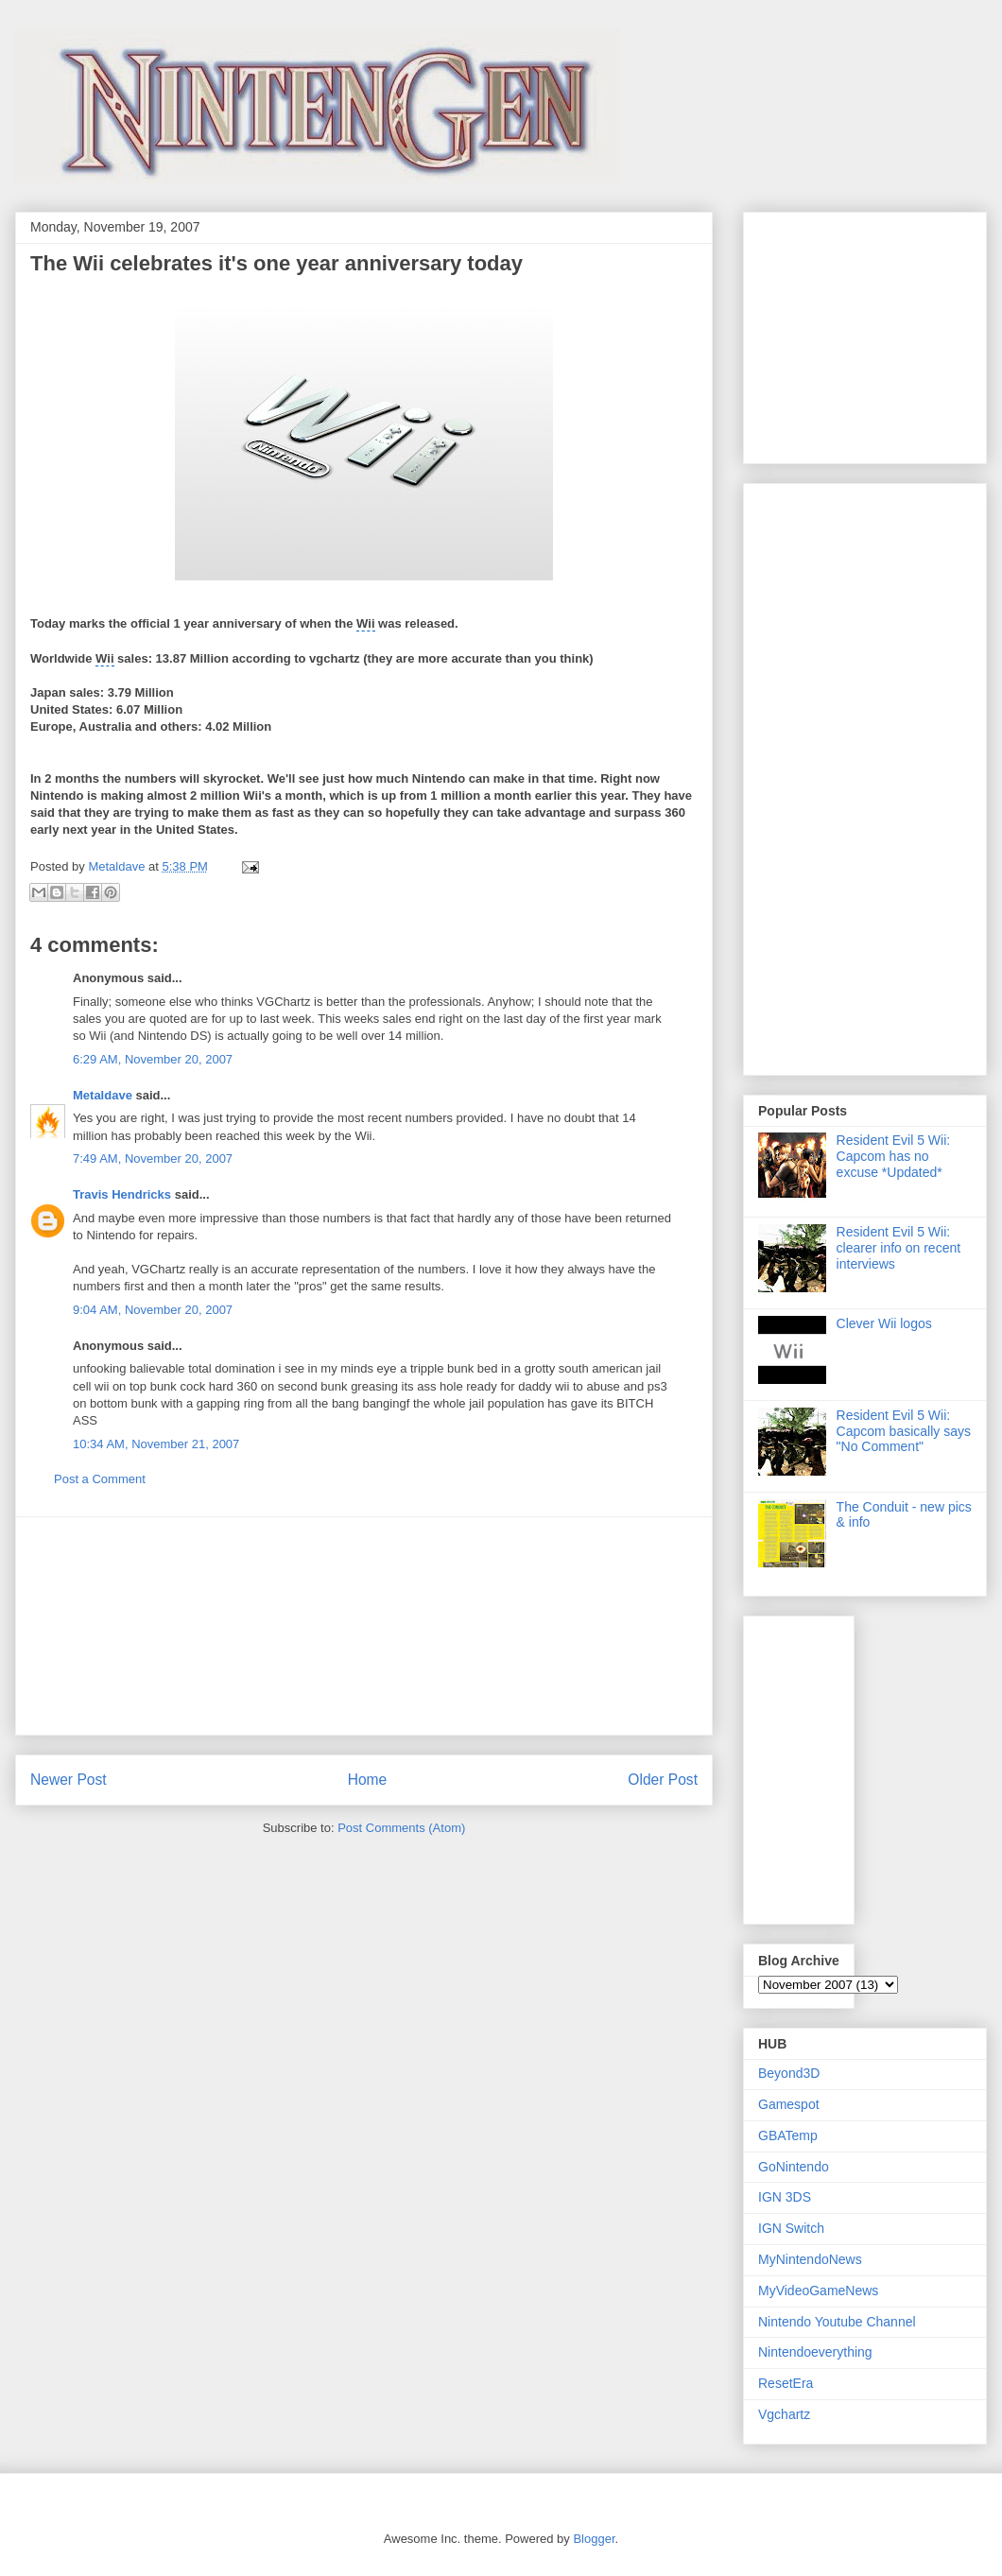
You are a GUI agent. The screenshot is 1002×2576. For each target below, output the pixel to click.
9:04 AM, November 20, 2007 (153, 1310)
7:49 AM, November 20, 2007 (153, 1158)
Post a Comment (100, 1479)
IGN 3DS (784, 2196)
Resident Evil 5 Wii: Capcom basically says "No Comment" (904, 1431)
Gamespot (789, 2104)
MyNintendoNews (810, 2259)
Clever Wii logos (884, 1323)
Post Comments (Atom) (401, 1828)
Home (368, 1780)
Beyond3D (789, 2073)
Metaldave (102, 1095)
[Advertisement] (363, 1625)
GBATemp (788, 2135)
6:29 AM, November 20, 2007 (153, 1059)
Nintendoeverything (815, 2352)
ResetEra (785, 2383)
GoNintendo (793, 2166)
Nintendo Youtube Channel (837, 2321)
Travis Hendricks (122, 1194)
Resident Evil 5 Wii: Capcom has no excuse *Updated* (894, 1156)
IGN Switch (791, 2228)
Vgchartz (784, 2414)
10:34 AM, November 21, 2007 (156, 1444)
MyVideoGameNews (818, 2290)
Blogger (593, 2539)
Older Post (663, 1780)
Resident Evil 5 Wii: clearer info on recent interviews (899, 1247)
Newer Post (68, 1780)
